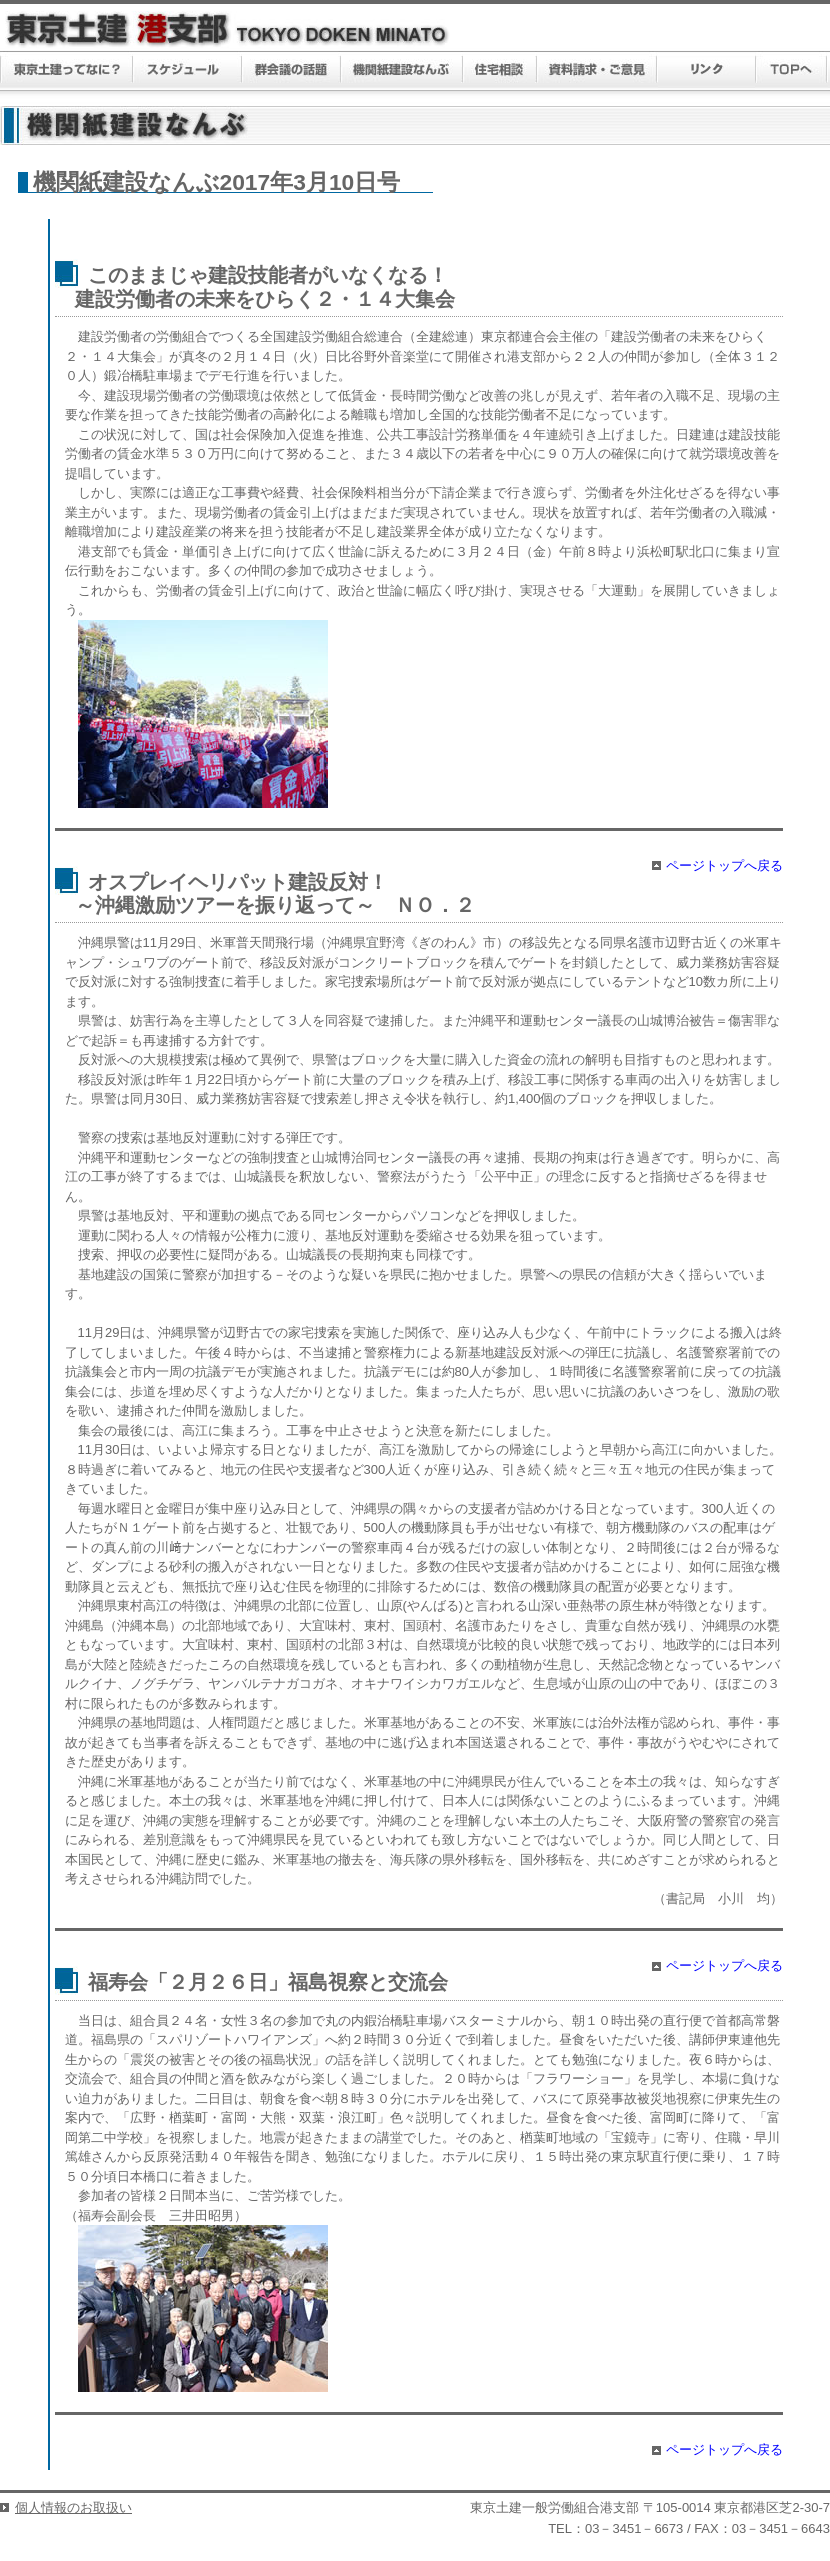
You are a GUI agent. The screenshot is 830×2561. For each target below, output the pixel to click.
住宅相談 (500, 71)
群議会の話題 (291, 71)
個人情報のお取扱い (73, 2507)
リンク (706, 71)
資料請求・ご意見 (597, 71)
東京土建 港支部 (227, 29)
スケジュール (187, 71)
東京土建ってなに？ (66, 71)
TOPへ (791, 71)
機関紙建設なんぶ (402, 71)
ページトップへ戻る (724, 865)
